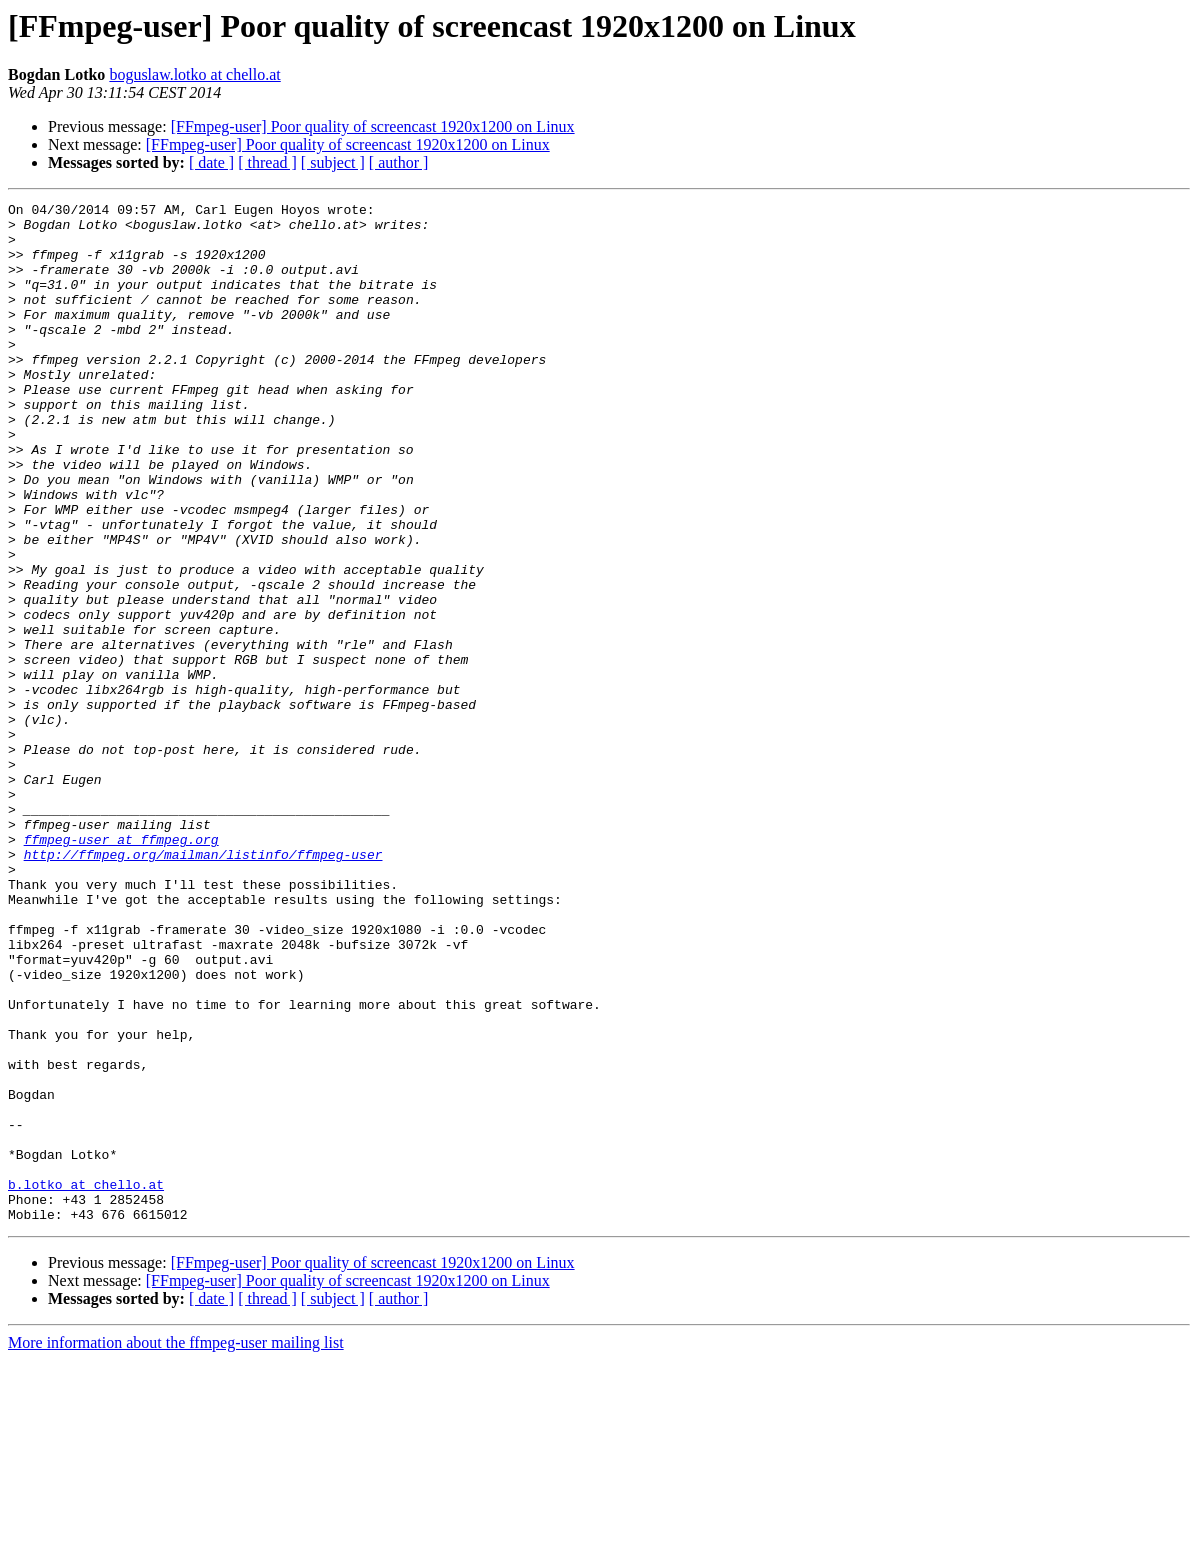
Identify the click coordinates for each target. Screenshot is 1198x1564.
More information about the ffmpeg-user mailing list (176, 1546)
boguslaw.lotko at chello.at (194, 74)
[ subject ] (333, 162)
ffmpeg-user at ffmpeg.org (121, 968)
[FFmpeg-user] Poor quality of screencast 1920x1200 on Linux (373, 126)
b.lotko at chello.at (86, 1382)
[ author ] (399, 162)
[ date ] (211, 162)
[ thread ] (267, 162)
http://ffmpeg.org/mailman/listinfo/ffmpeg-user (203, 986)
